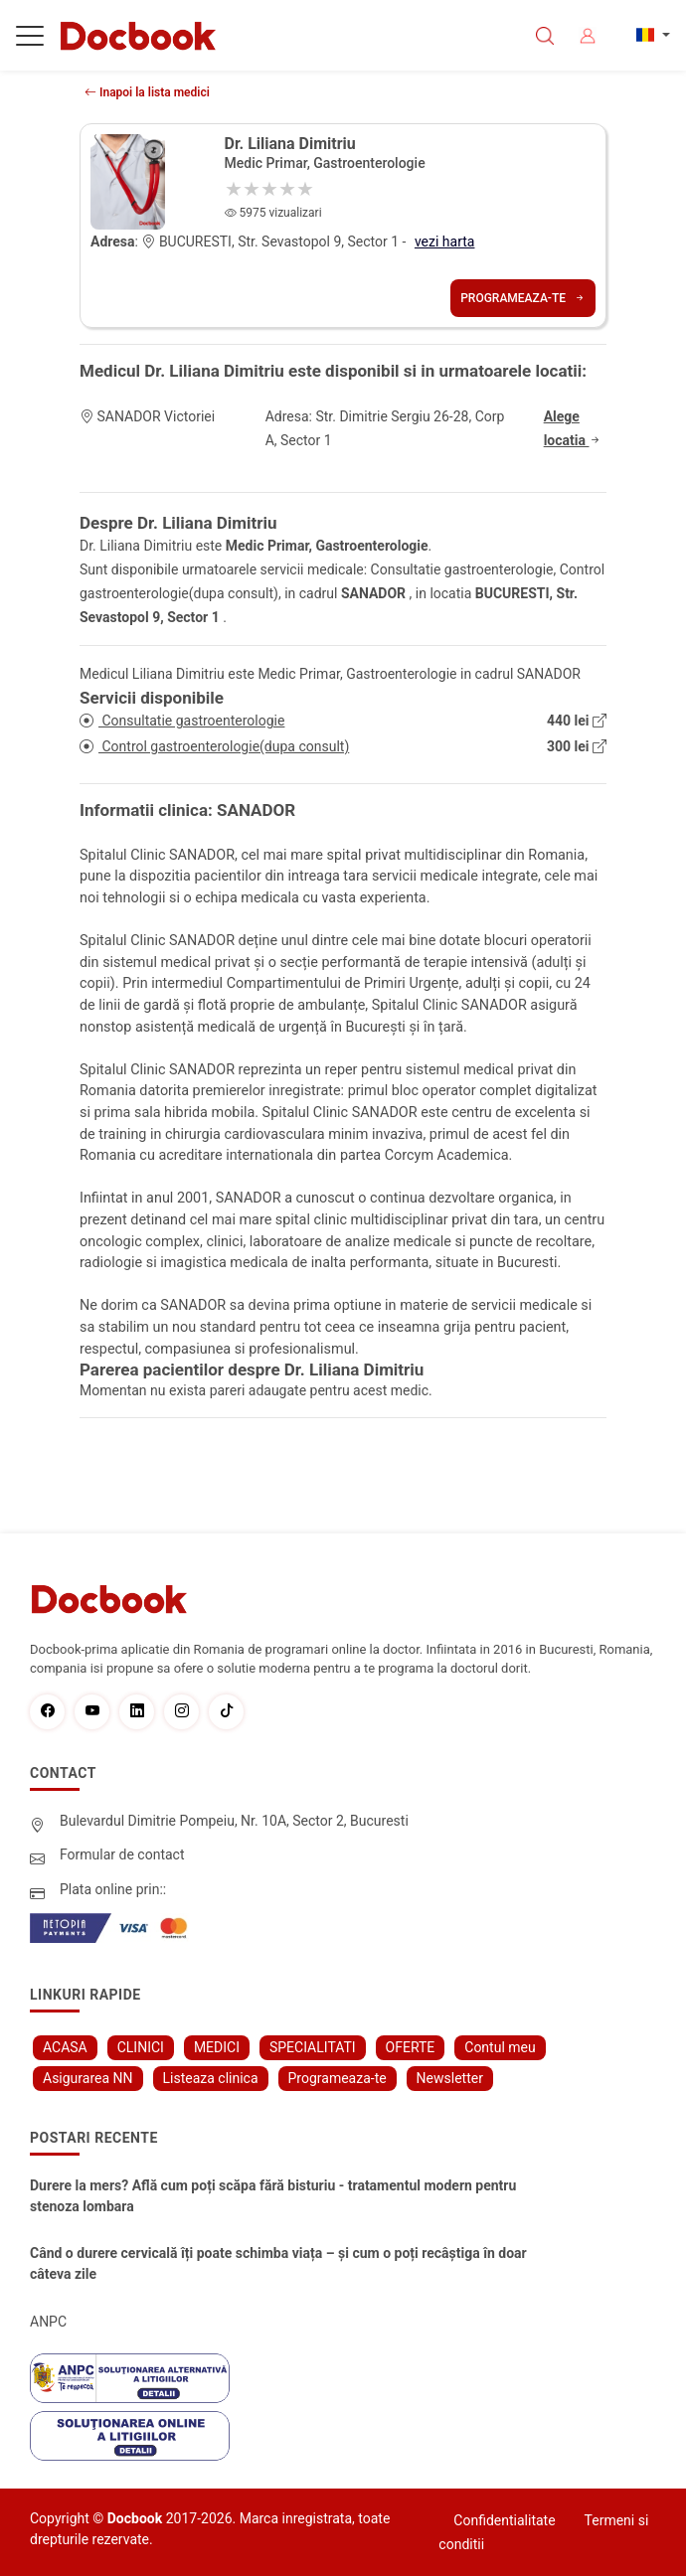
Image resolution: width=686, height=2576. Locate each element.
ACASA (65, 2047)
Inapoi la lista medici (147, 92)
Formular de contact (122, 1854)
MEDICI (217, 2047)
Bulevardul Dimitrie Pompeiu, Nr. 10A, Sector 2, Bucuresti (234, 1821)
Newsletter (450, 2078)
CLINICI (140, 2047)
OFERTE (410, 2047)
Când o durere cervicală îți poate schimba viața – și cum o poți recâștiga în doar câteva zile (278, 2263)
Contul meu (499, 2047)
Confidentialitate (504, 2520)
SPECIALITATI (312, 2047)
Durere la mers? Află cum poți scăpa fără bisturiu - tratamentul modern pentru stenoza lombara (273, 2195)
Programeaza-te (523, 298)
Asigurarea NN (88, 2078)
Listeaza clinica (210, 2078)
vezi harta (445, 241)
